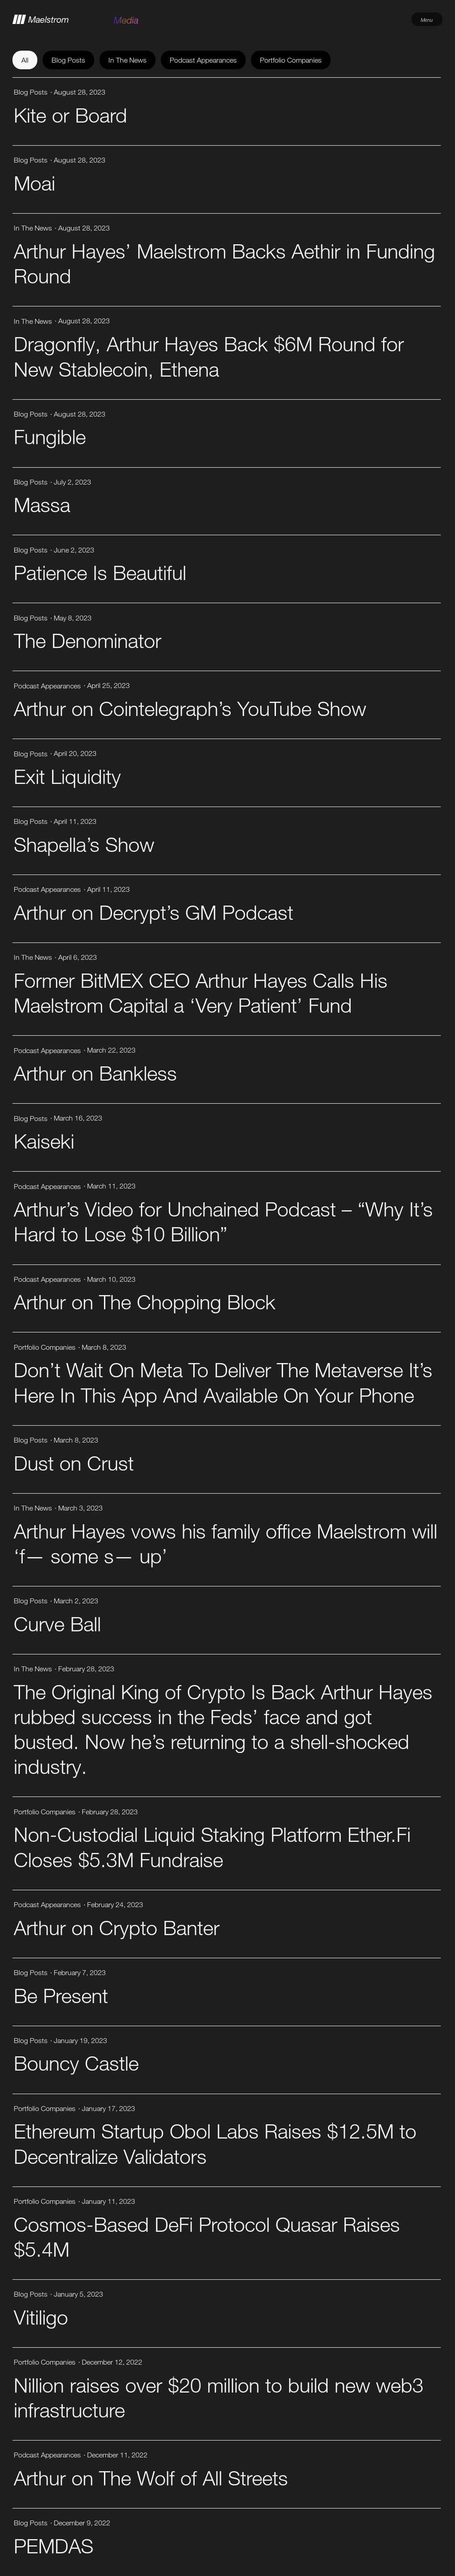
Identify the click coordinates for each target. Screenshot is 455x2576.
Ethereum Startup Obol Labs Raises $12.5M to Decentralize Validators (215, 2143)
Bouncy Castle (76, 2063)
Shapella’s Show (84, 844)
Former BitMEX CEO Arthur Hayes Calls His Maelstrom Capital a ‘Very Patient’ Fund (200, 992)
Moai (34, 183)
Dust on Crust (74, 1463)
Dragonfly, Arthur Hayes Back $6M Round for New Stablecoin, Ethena (209, 356)
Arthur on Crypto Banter (117, 1927)
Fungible (50, 436)
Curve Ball (57, 1623)
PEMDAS (53, 2545)
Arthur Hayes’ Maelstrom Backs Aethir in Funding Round (224, 263)
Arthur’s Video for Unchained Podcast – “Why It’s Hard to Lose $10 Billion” (223, 1221)
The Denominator (87, 640)
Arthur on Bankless (95, 1073)
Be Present (61, 1995)
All (24, 60)
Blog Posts (68, 60)
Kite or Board (70, 115)
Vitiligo (41, 2317)
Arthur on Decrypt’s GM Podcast (153, 912)
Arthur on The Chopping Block (144, 1301)
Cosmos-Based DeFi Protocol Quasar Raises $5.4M (207, 2236)
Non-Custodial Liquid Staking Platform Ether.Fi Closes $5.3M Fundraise (212, 1846)
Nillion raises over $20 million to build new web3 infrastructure (218, 2397)
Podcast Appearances (203, 60)
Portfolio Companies (291, 60)
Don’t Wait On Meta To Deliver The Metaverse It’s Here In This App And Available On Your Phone (223, 1382)
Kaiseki (44, 1141)
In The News (127, 60)
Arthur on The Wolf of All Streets (151, 2477)
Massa (42, 504)
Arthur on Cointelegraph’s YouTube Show (190, 708)
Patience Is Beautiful (100, 572)
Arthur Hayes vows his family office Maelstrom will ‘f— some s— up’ (225, 1543)
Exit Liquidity (67, 776)
